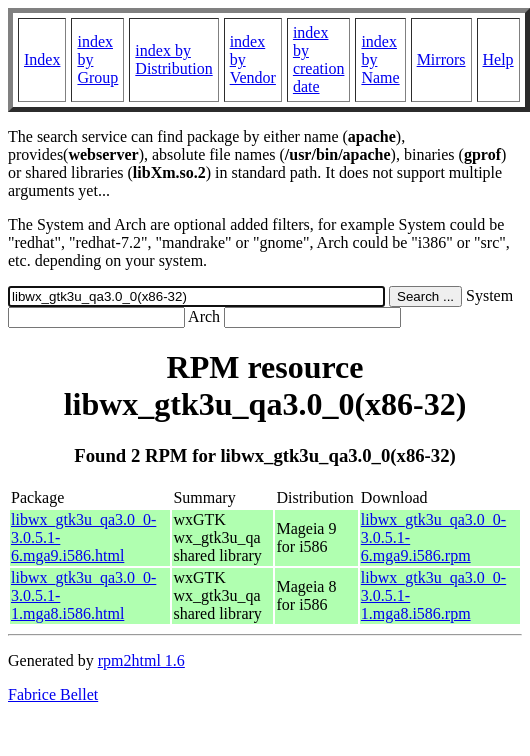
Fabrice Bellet (53, 694)
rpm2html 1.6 (141, 660)
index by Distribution (173, 59)
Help (498, 59)
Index (42, 59)
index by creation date (319, 59)
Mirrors (441, 59)
